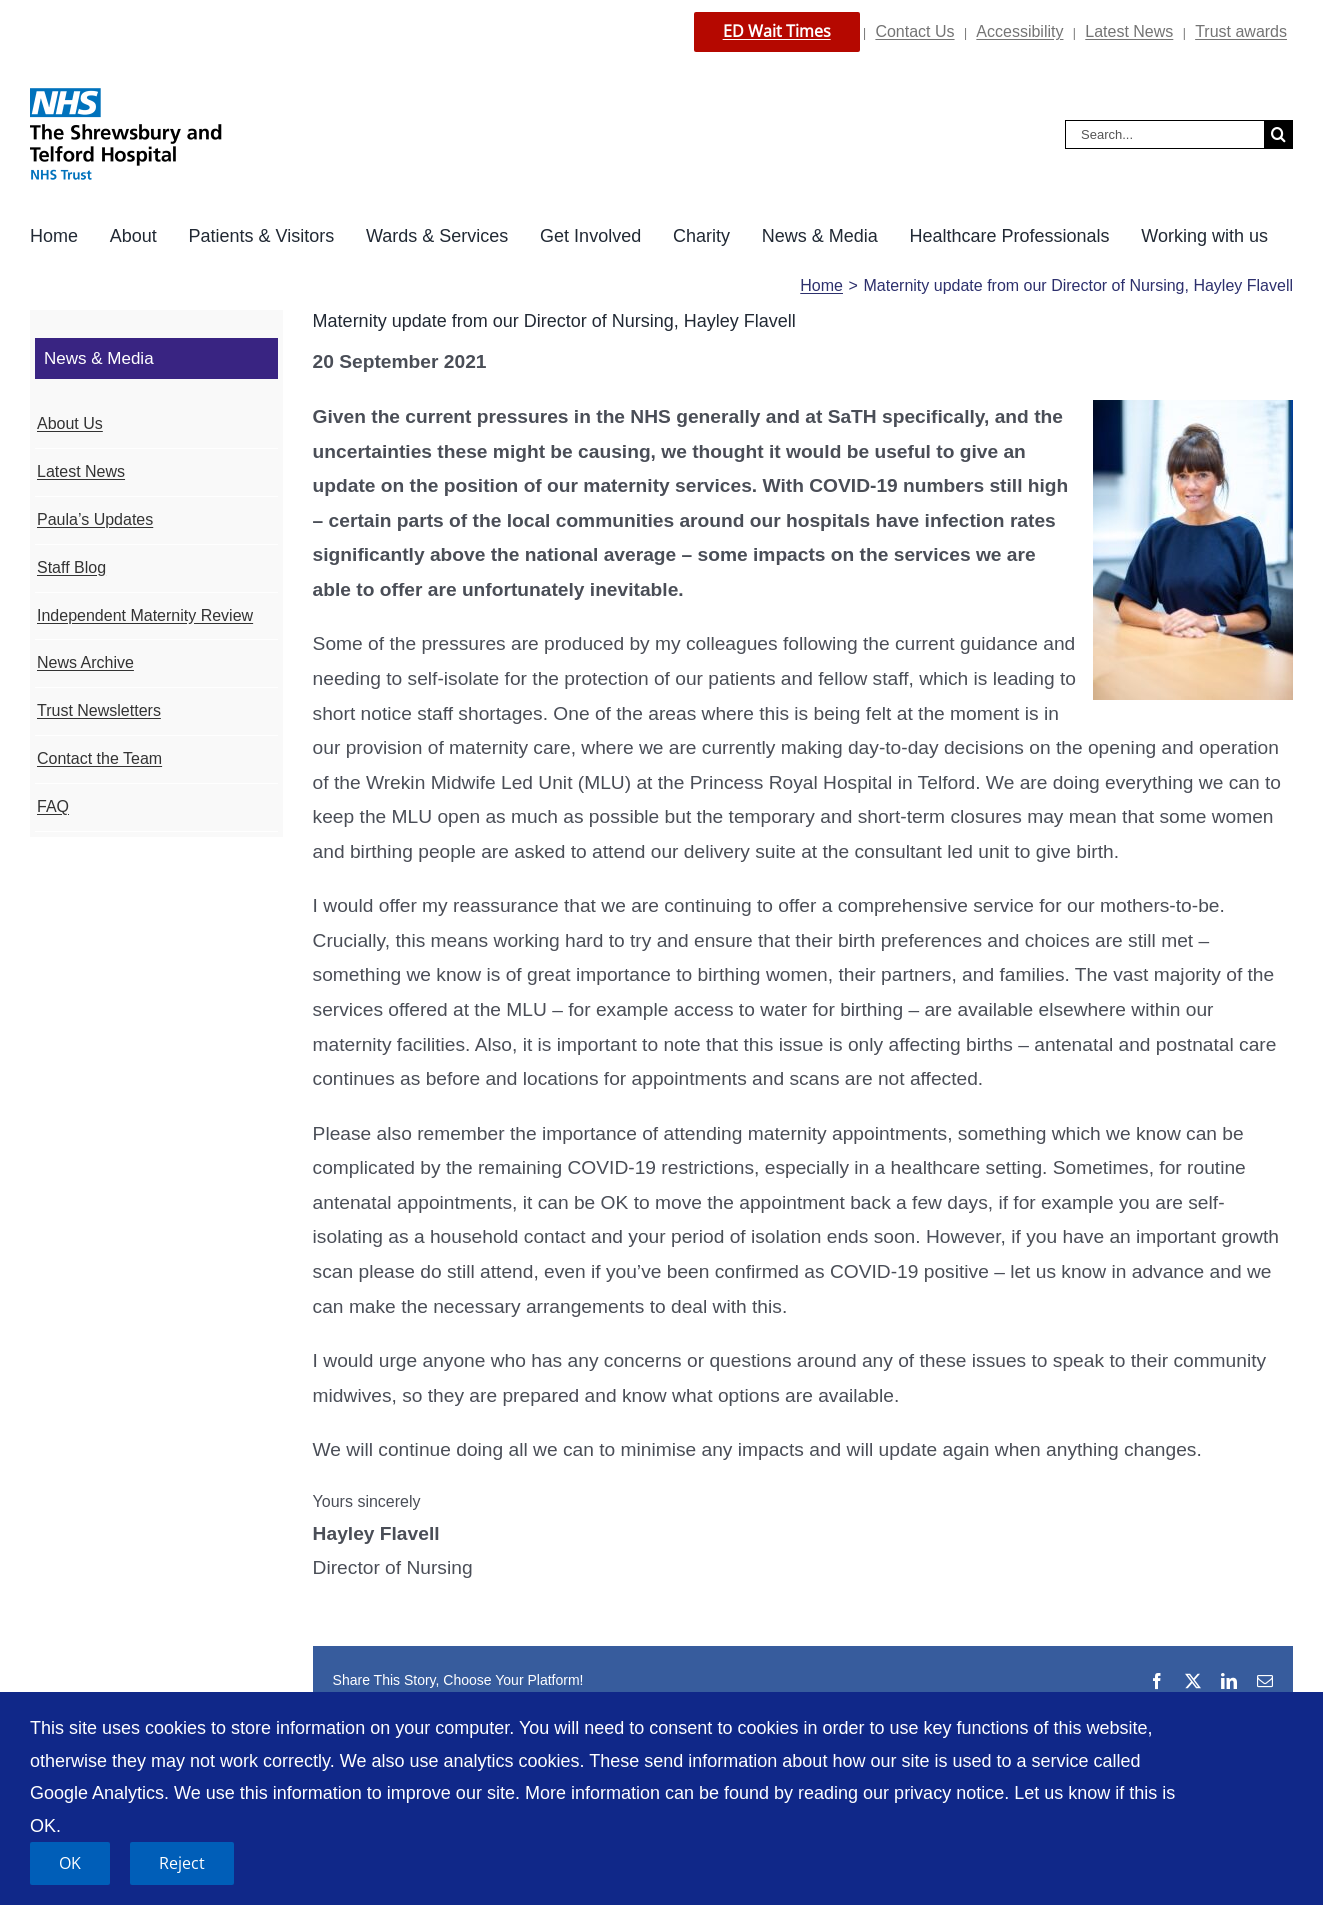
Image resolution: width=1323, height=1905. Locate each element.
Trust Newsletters (99, 710)
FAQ (53, 806)
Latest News (1129, 31)
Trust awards (1241, 31)
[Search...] (1164, 134)
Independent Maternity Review (145, 615)
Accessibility (1019, 31)
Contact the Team (99, 758)
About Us (70, 423)
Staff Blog (71, 567)
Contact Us (914, 31)
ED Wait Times (777, 31)
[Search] (1278, 134)
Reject (182, 1863)
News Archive (85, 662)
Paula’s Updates (95, 519)
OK (70, 1863)
